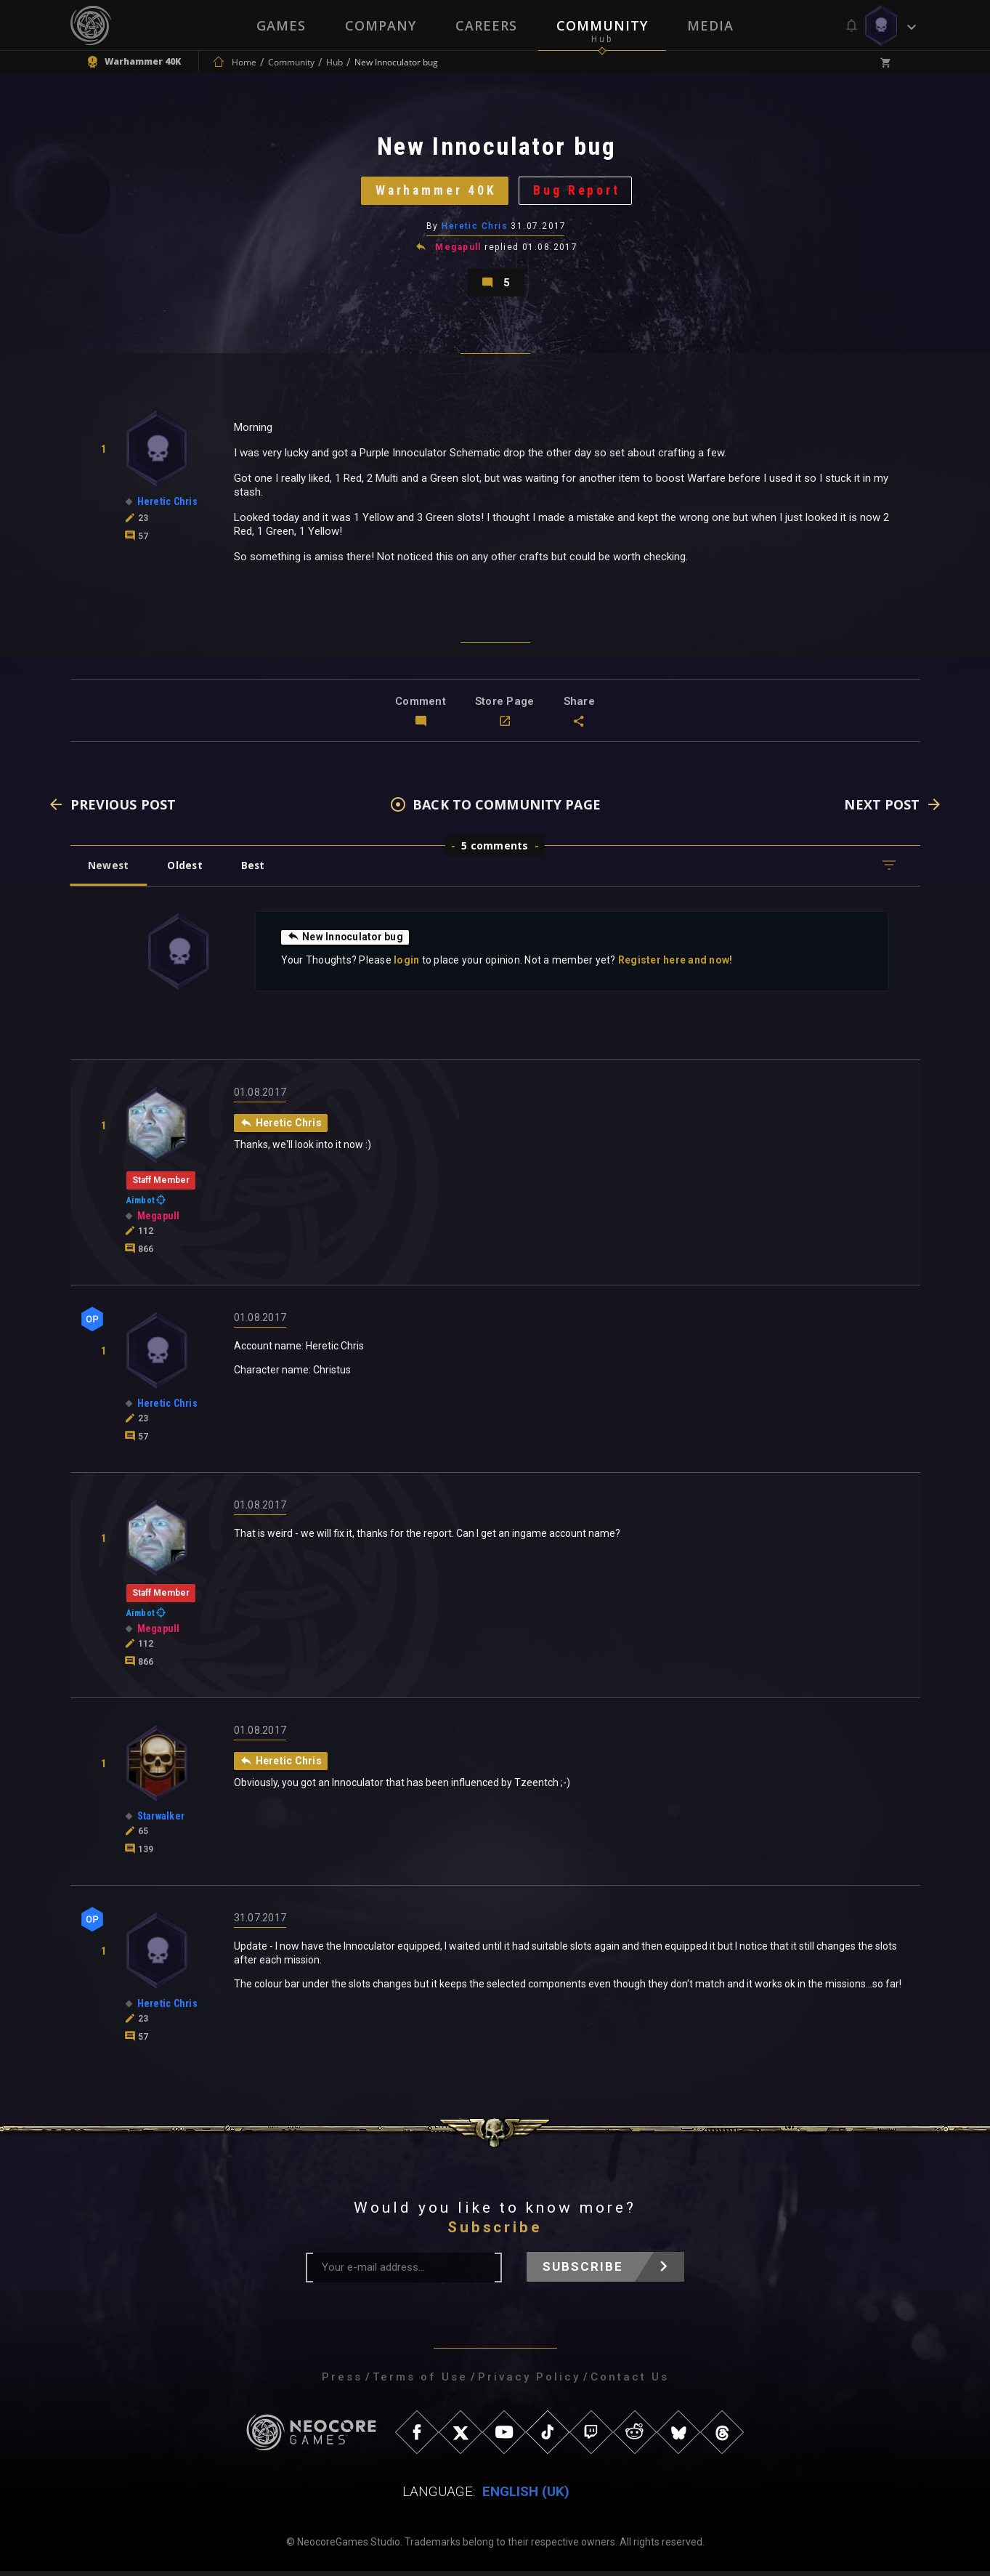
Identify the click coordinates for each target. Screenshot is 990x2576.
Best (256, 870)
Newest (109, 870)
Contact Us (630, 2382)
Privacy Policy (529, 2382)
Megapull (458, 250)
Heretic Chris (475, 229)
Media (710, 25)
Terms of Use (420, 2382)
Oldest (187, 870)
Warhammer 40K (435, 192)
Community (602, 25)
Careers (486, 25)
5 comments (494, 850)
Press (342, 2382)
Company (380, 25)
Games (281, 25)
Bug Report (578, 192)
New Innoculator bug (346, 941)
